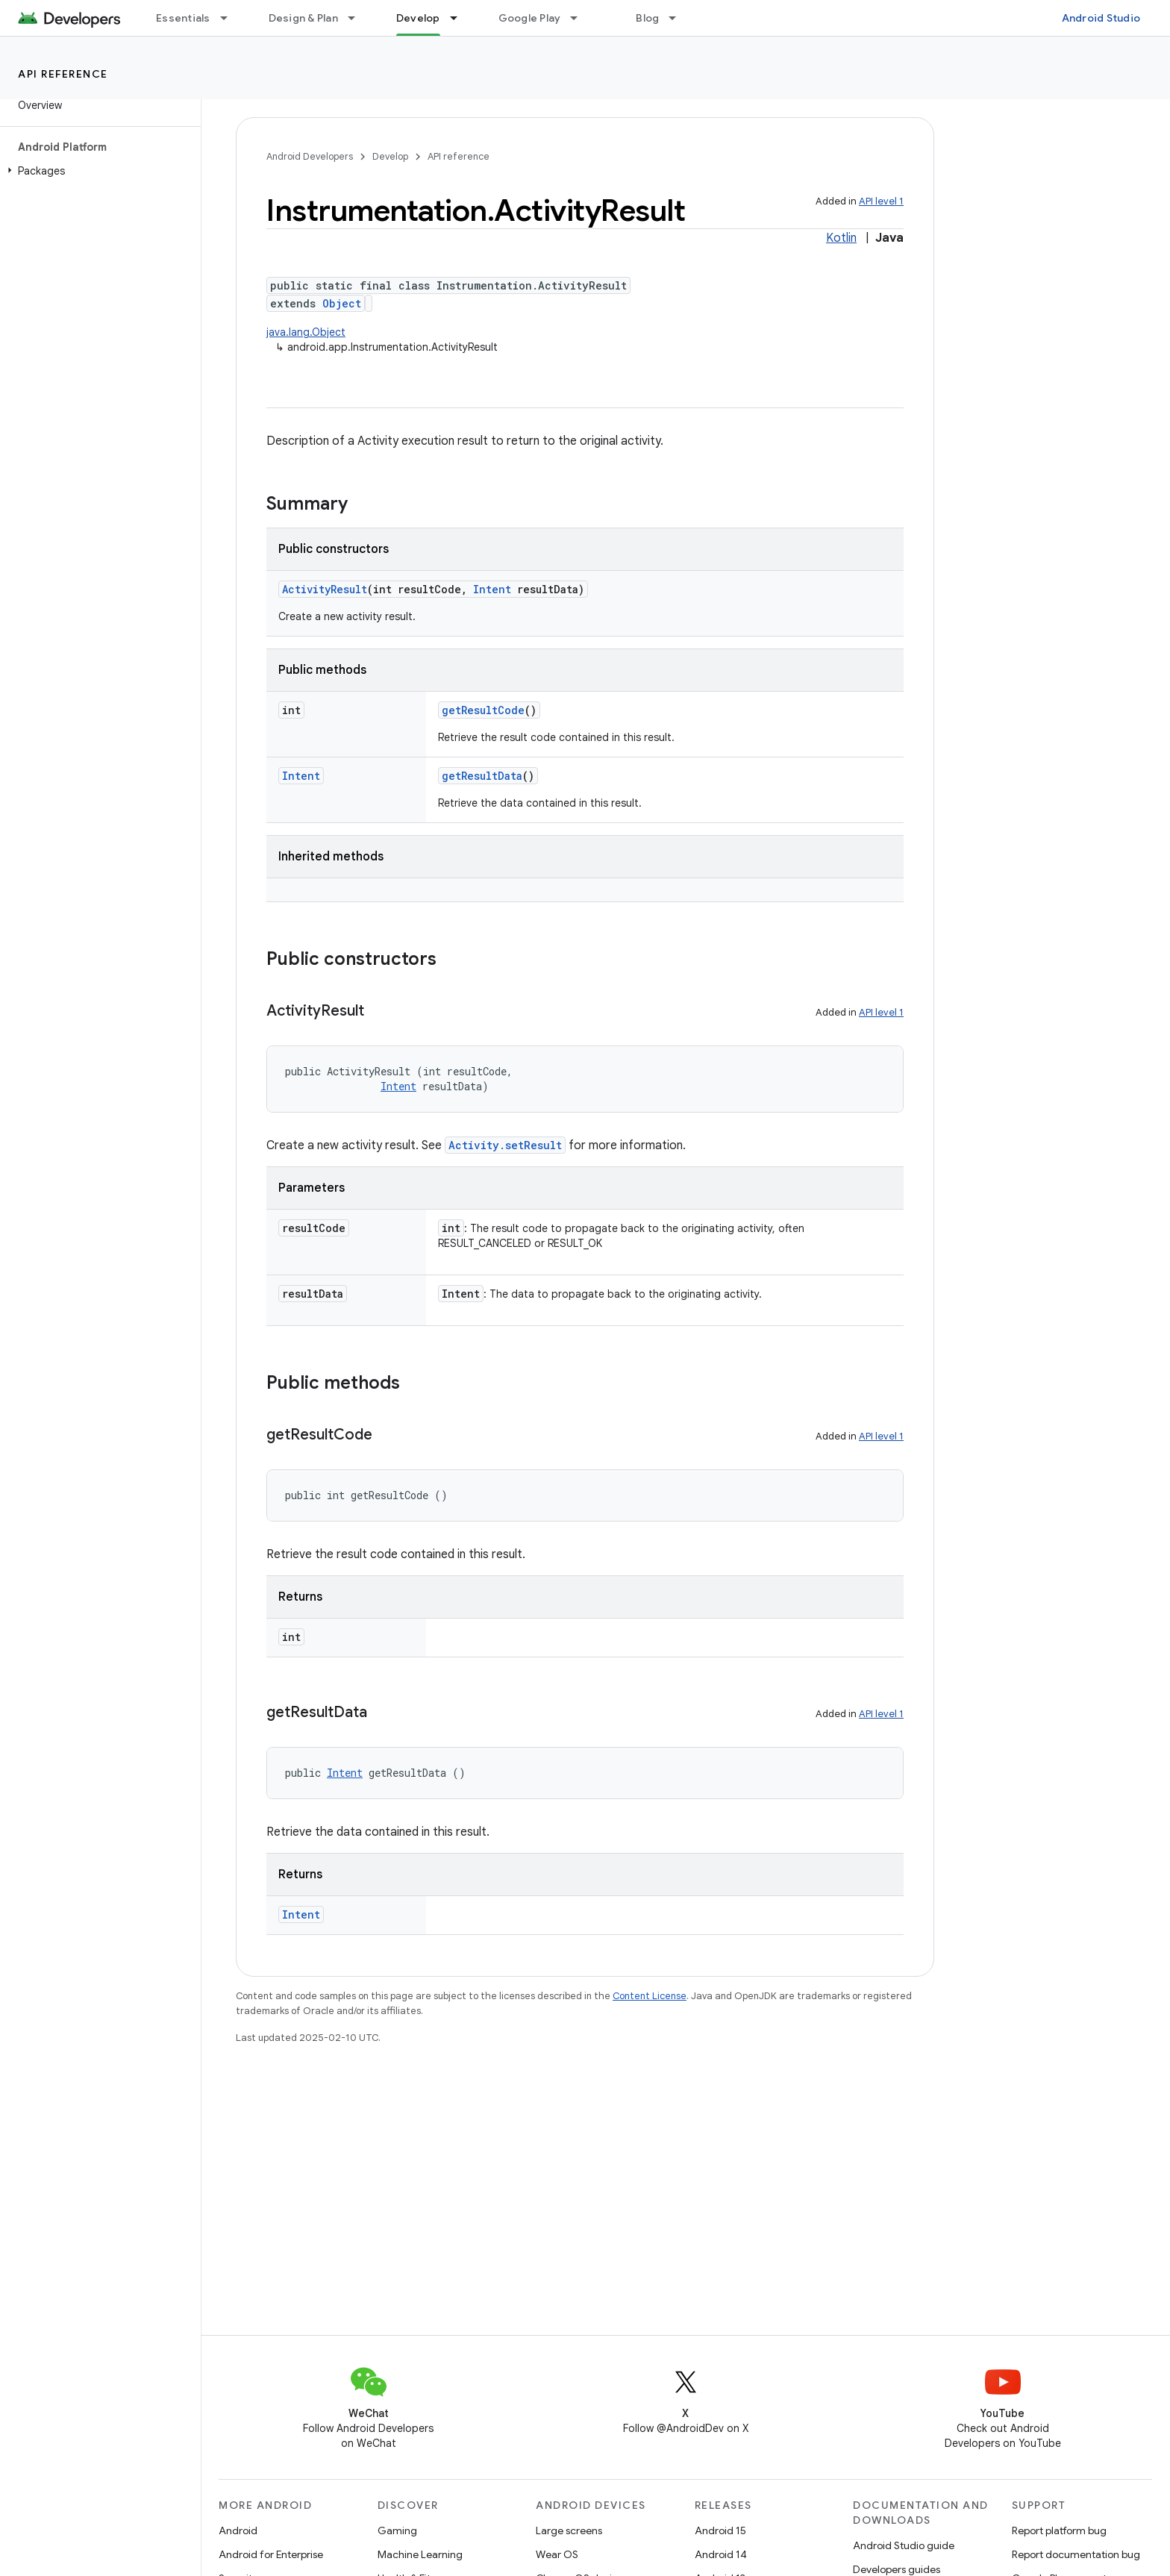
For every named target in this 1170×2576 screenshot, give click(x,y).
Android (238, 2530)
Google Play (529, 18)
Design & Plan (303, 18)
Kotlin (841, 238)
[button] (97, 171)
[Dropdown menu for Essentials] (230, 18)
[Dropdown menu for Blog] (679, 18)
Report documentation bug (1076, 2554)
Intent (492, 589)
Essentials (183, 18)
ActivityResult (324, 589)
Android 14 (721, 2554)
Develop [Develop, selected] (418, 18)
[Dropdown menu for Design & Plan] (358, 18)
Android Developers (309, 156)
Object (341, 303)
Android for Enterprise (271, 2554)
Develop (390, 156)
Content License (649, 1995)
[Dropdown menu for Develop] (460, 18)
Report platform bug (1059, 2530)
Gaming (397, 2530)
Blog (647, 18)
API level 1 (881, 201)
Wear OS (557, 2554)
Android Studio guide (903, 2545)
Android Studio (1101, 18)
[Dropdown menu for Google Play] (580, 18)
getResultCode (483, 710)
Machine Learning (420, 2554)
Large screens (569, 2530)
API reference (63, 74)
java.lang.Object (305, 332)
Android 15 (720, 2530)
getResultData (482, 776)
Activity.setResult (505, 1145)
